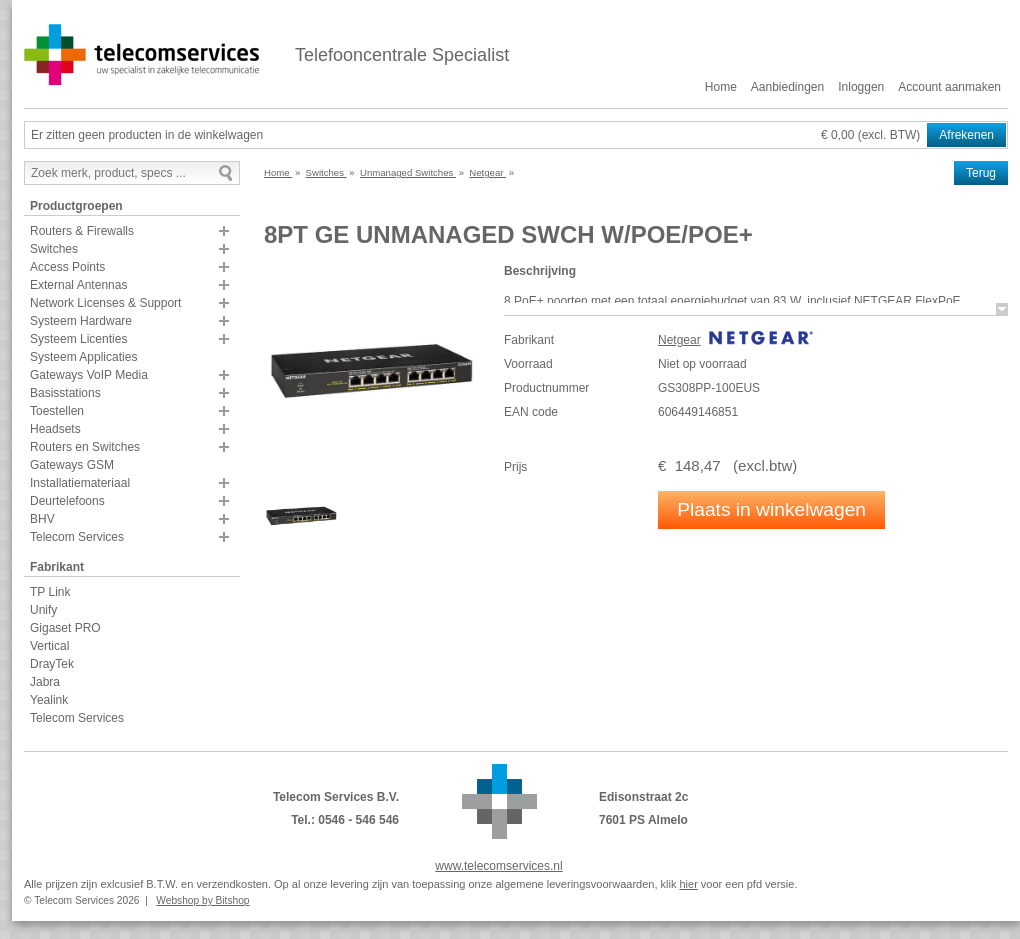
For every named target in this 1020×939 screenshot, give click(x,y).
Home (721, 87)
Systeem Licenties (78, 339)
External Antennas (78, 285)
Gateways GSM (72, 465)
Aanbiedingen (787, 87)
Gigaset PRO (65, 628)
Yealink (49, 700)
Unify (43, 610)
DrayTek (52, 664)
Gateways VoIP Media (89, 375)
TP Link (50, 592)
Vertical (49, 646)
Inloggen (861, 87)
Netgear (679, 340)
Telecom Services (77, 537)
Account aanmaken (949, 87)
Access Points (67, 267)
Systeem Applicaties (83, 357)
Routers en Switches (85, 447)
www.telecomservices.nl (498, 866)
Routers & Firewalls (82, 231)
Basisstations (65, 393)
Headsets (55, 429)
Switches (54, 249)
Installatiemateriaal (80, 483)
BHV (42, 519)
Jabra (45, 682)
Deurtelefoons (67, 501)
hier (688, 884)
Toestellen (57, 411)
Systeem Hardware (81, 321)
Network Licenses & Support (105, 303)
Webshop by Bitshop (202, 900)
